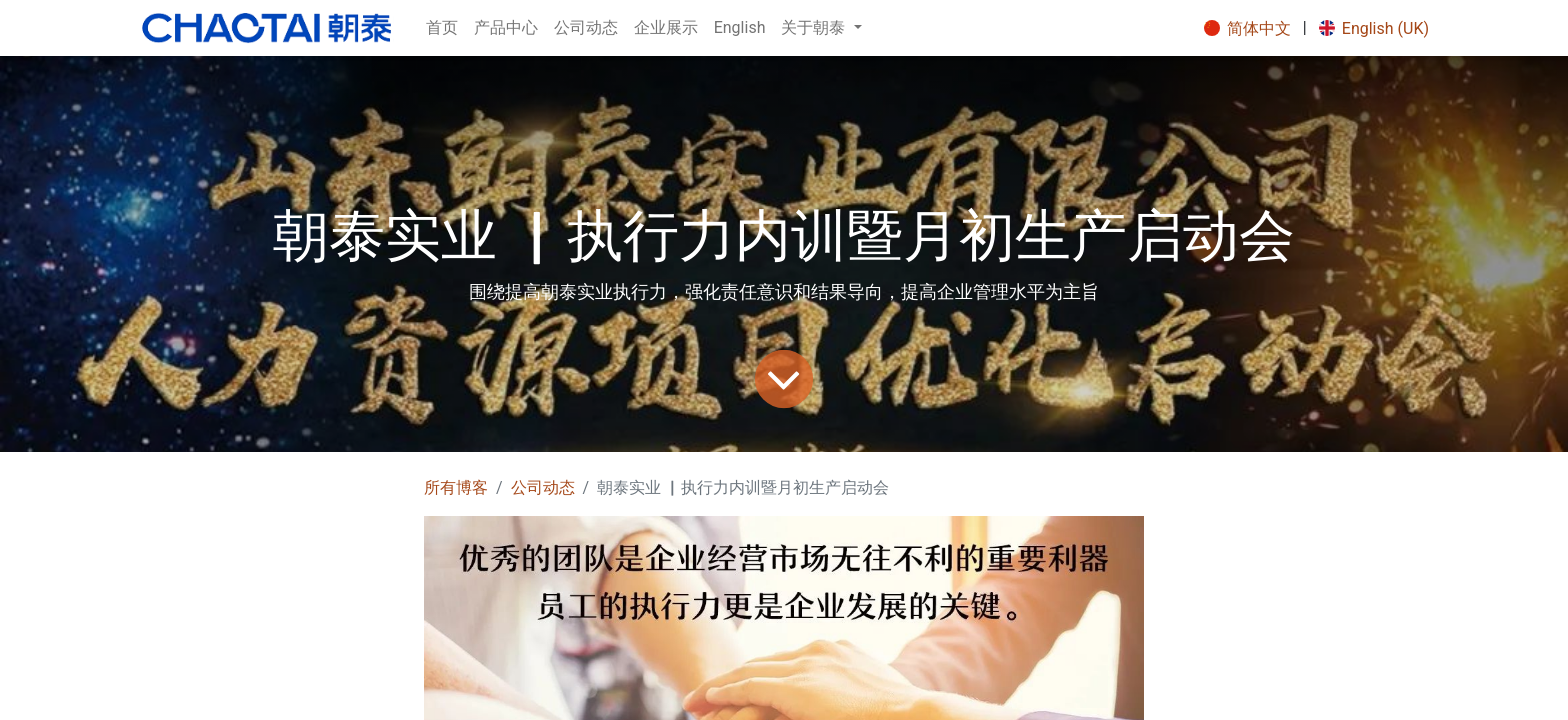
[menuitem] (442, 28)
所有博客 (456, 487)
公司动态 (543, 487)
